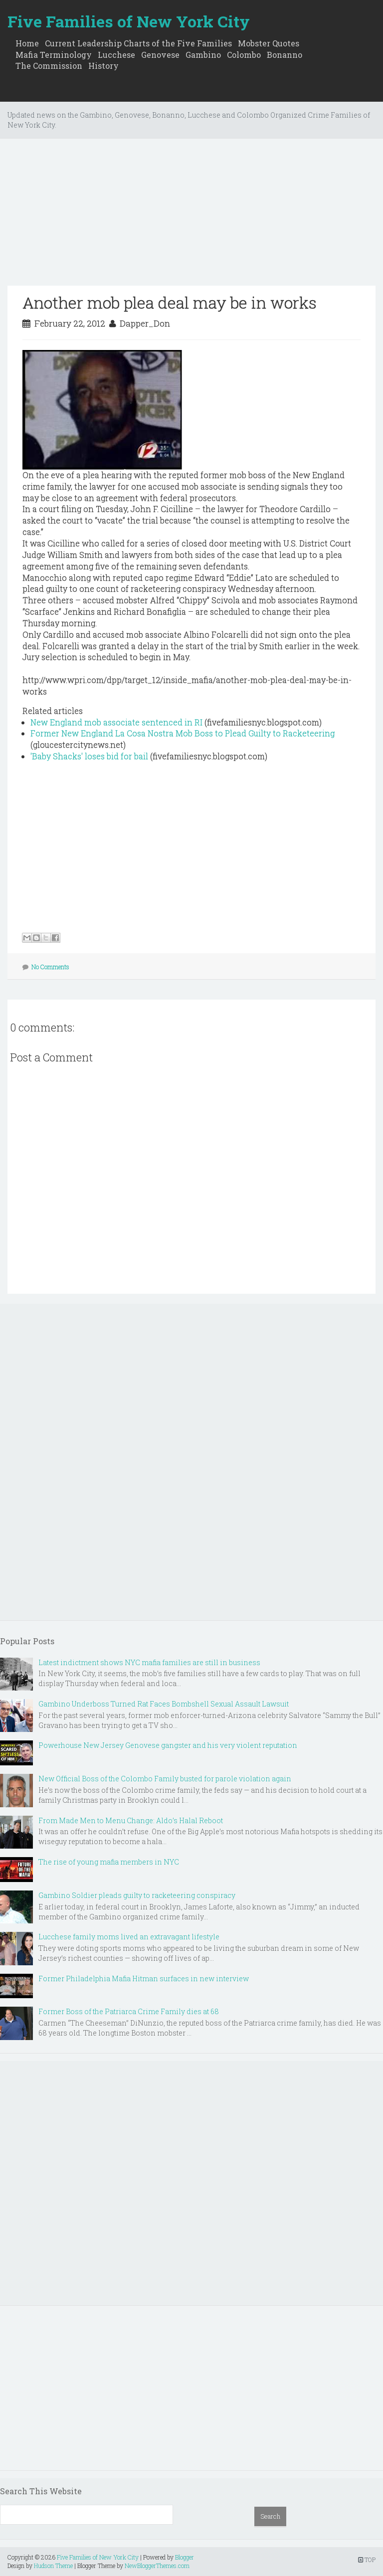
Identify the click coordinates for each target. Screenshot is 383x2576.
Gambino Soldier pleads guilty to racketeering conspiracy (136, 1895)
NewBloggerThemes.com (157, 2566)
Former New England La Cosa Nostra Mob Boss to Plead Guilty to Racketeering (182, 733)
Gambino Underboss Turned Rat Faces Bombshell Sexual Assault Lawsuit (163, 1704)
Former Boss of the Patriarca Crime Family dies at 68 (128, 2011)
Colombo (244, 54)
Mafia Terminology (53, 54)
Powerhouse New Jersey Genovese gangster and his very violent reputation (167, 1745)
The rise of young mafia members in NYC (108, 1862)
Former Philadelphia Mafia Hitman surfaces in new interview (143, 1978)
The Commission (48, 65)
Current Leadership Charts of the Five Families (138, 43)
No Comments (50, 967)
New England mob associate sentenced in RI (116, 722)
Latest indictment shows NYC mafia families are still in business (149, 1662)
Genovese (160, 54)
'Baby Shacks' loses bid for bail (89, 756)
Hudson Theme (53, 2566)
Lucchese (116, 54)
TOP (367, 2560)
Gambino (203, 54)
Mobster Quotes (268, 43)
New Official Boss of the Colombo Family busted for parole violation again (164, 1778)
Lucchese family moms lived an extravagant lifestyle (128, 1936)
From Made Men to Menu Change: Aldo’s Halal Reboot (130, 1820)
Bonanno (284, 54)
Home (27, 43)
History (103, 65)
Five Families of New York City (128, 21)
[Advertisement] (191, 216)
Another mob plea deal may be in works (169, 302)
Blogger (184, 2557)
